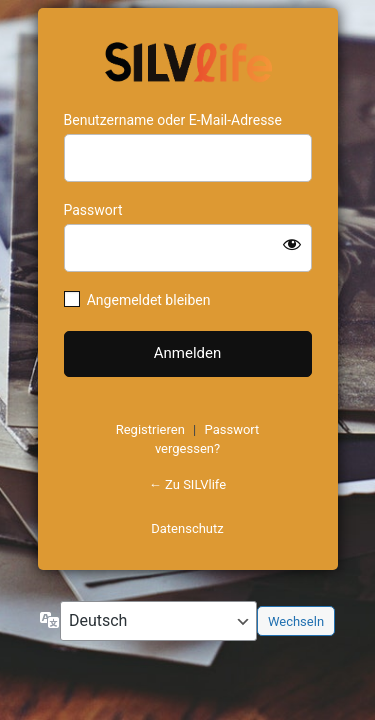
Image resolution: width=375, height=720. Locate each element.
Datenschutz (187, 528)
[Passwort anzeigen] (292, 244)
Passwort (93, 210)
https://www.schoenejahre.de (188, 60)
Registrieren (150, 429)
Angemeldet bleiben (149, 300)
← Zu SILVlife (187, 484)
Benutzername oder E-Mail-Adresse (173, 120)
